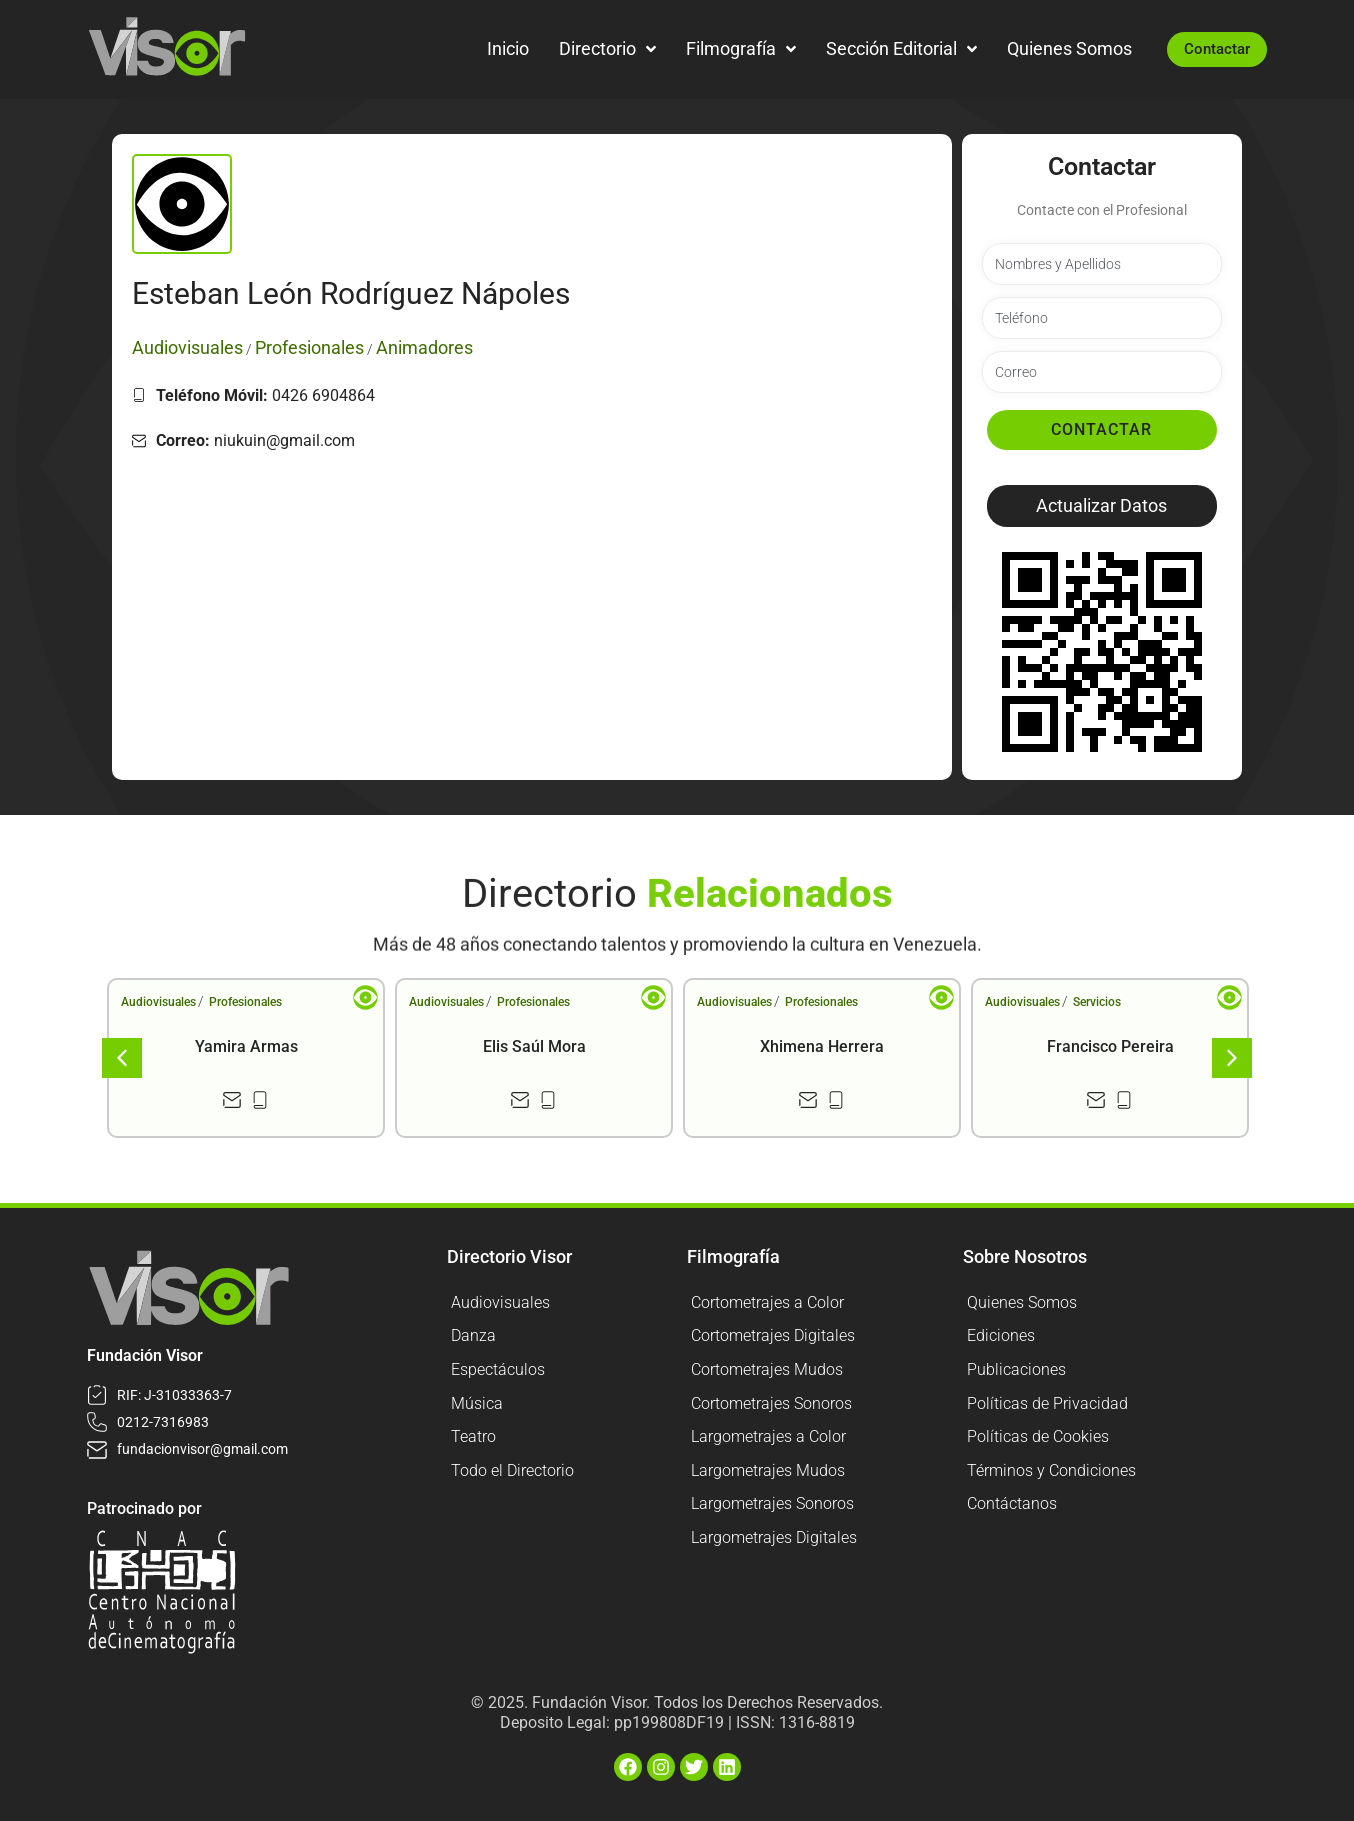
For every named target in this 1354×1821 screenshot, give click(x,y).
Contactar (1101, 429)
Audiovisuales (158, 1002)
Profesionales (245, 1002)
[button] (1102, 506)
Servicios (1097, 1002)
